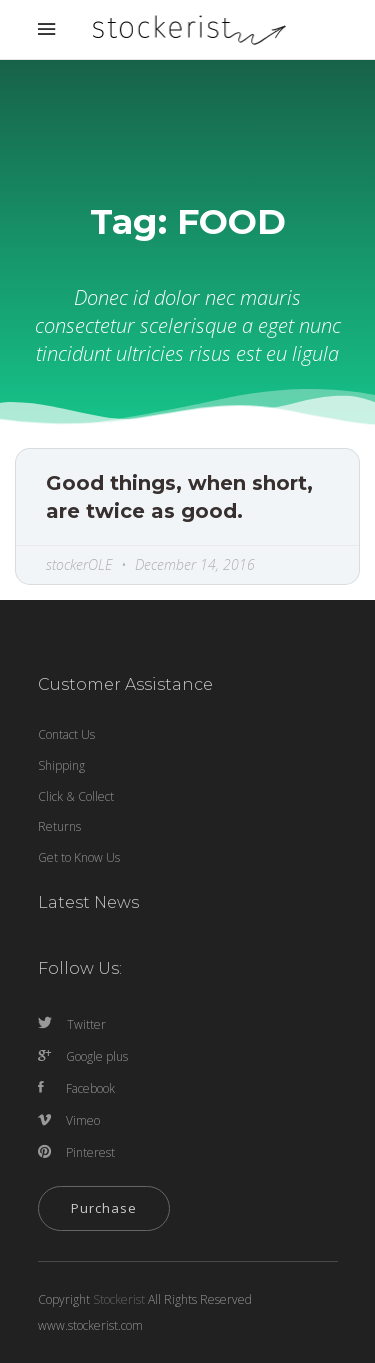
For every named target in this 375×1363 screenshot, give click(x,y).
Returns (59, 826)
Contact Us (66, 734)
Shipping (61, 765)
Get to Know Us (79, 857)
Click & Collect (76, 796)
